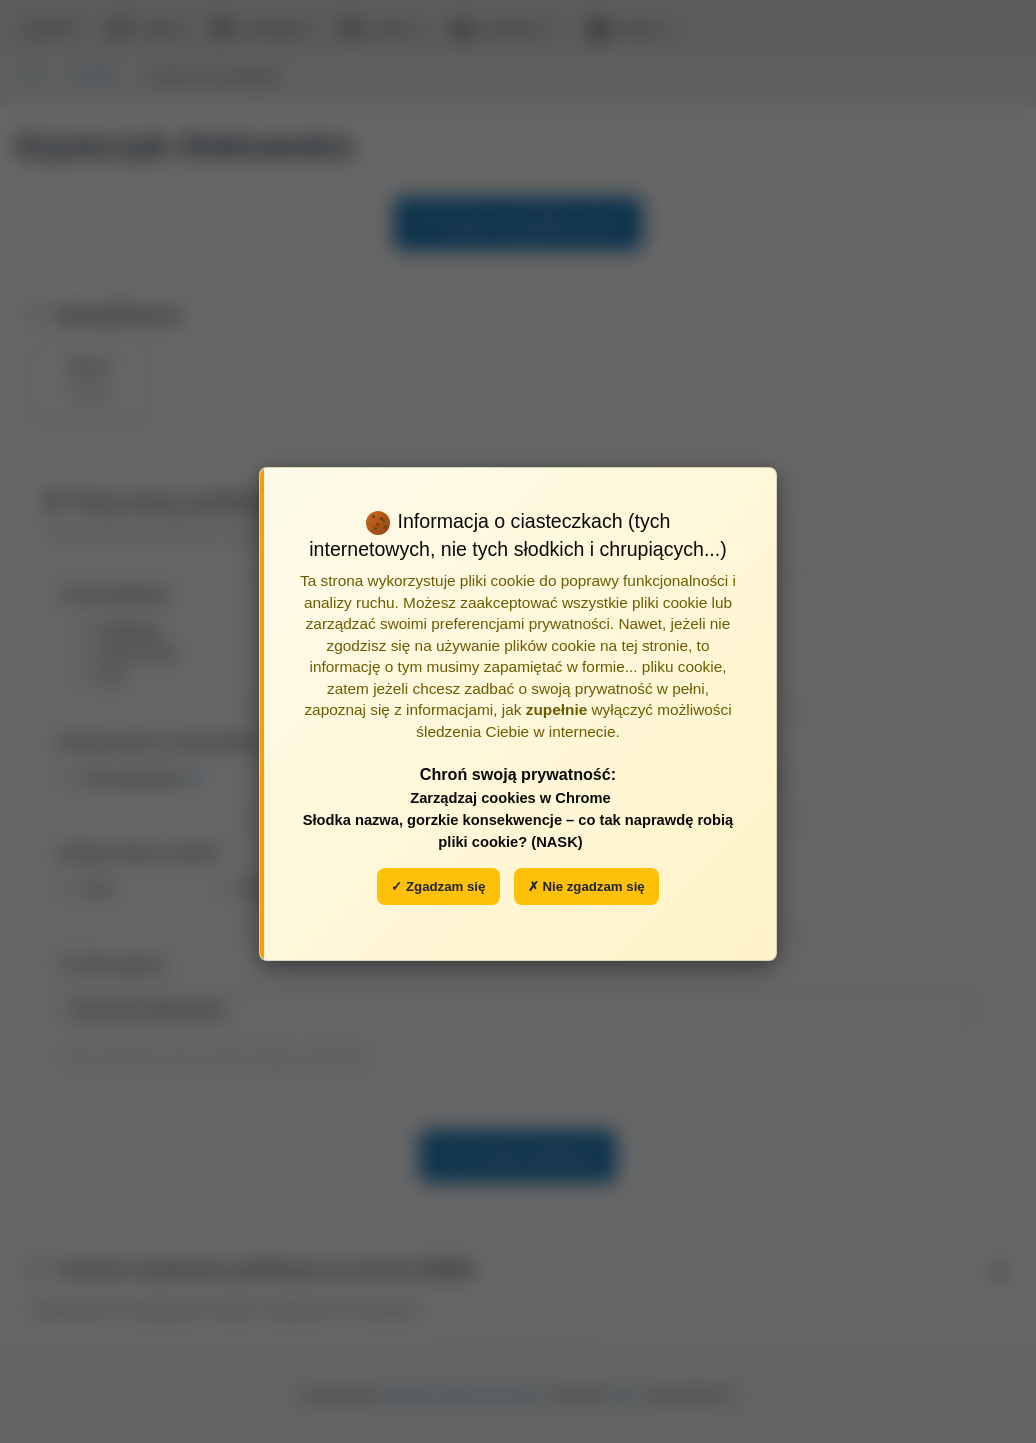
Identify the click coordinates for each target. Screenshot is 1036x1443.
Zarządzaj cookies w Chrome (510, 798)
